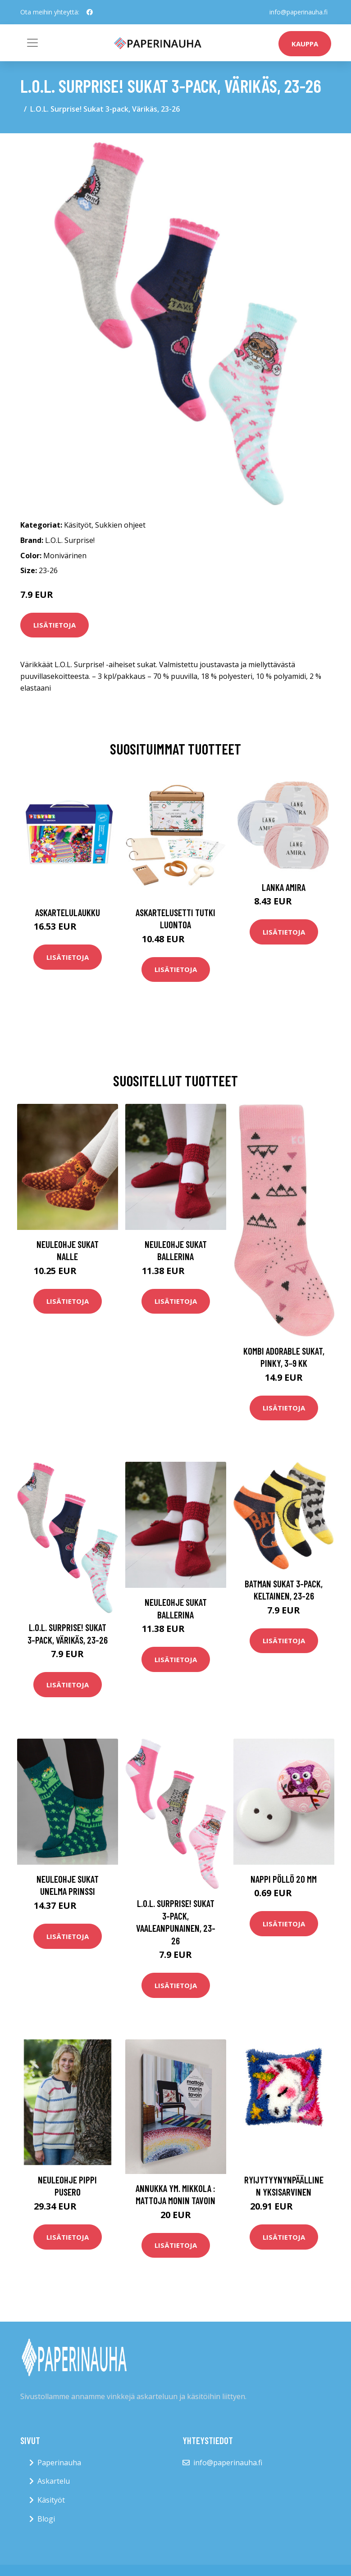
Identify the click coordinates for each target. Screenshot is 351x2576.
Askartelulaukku (67, 912)
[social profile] (89, 12)
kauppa (305, 43)
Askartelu (53, 2481)
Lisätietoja (54, 624)
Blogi (46, 2519)
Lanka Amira (283, 887)
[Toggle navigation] (32, 42)
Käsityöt (77, 525)
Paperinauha (59, 2463)
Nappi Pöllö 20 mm (284, 1879)
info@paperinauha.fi (298, 12)
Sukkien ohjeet (120, 525)
